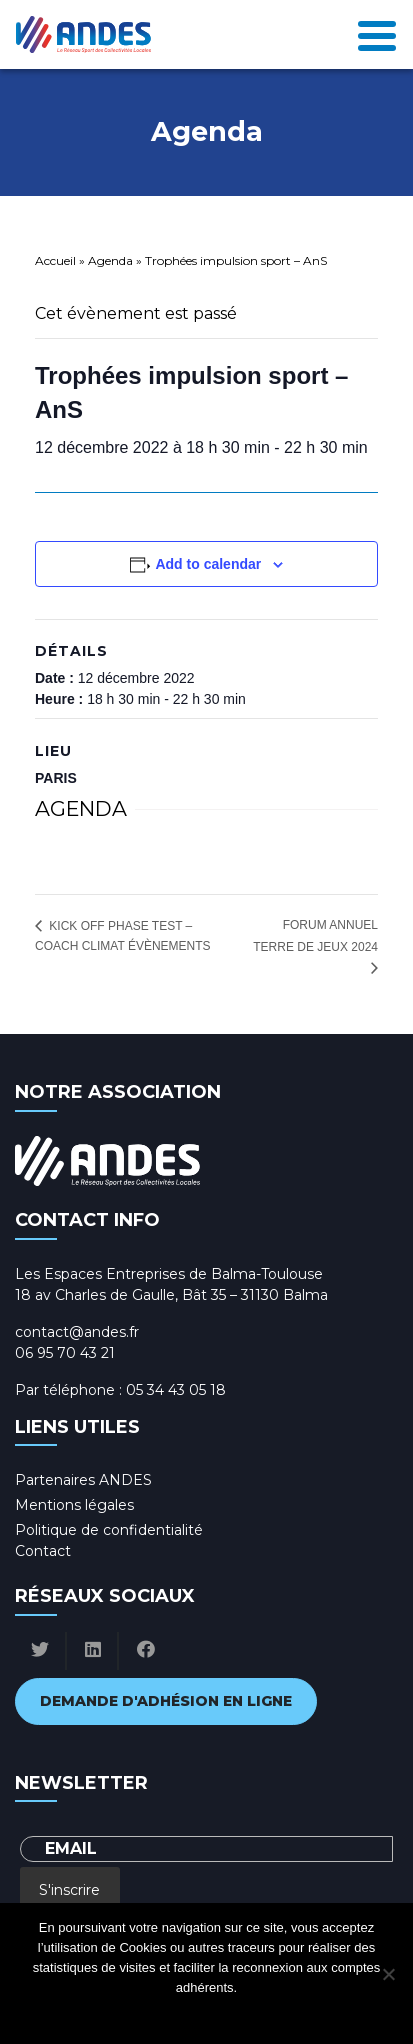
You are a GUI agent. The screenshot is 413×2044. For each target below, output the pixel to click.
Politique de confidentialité (109, 1530)
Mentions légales (74, 1505)
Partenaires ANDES (83, 1480)
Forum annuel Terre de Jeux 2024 (315, 936)
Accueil (55, 260)
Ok (126, 2013)
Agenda (110, 260)
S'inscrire (69, 1890)
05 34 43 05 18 (176, 1390)
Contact (43, 1551)
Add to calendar (208, 564)
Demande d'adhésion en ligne (166, 1701)
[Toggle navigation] (377, 34)
